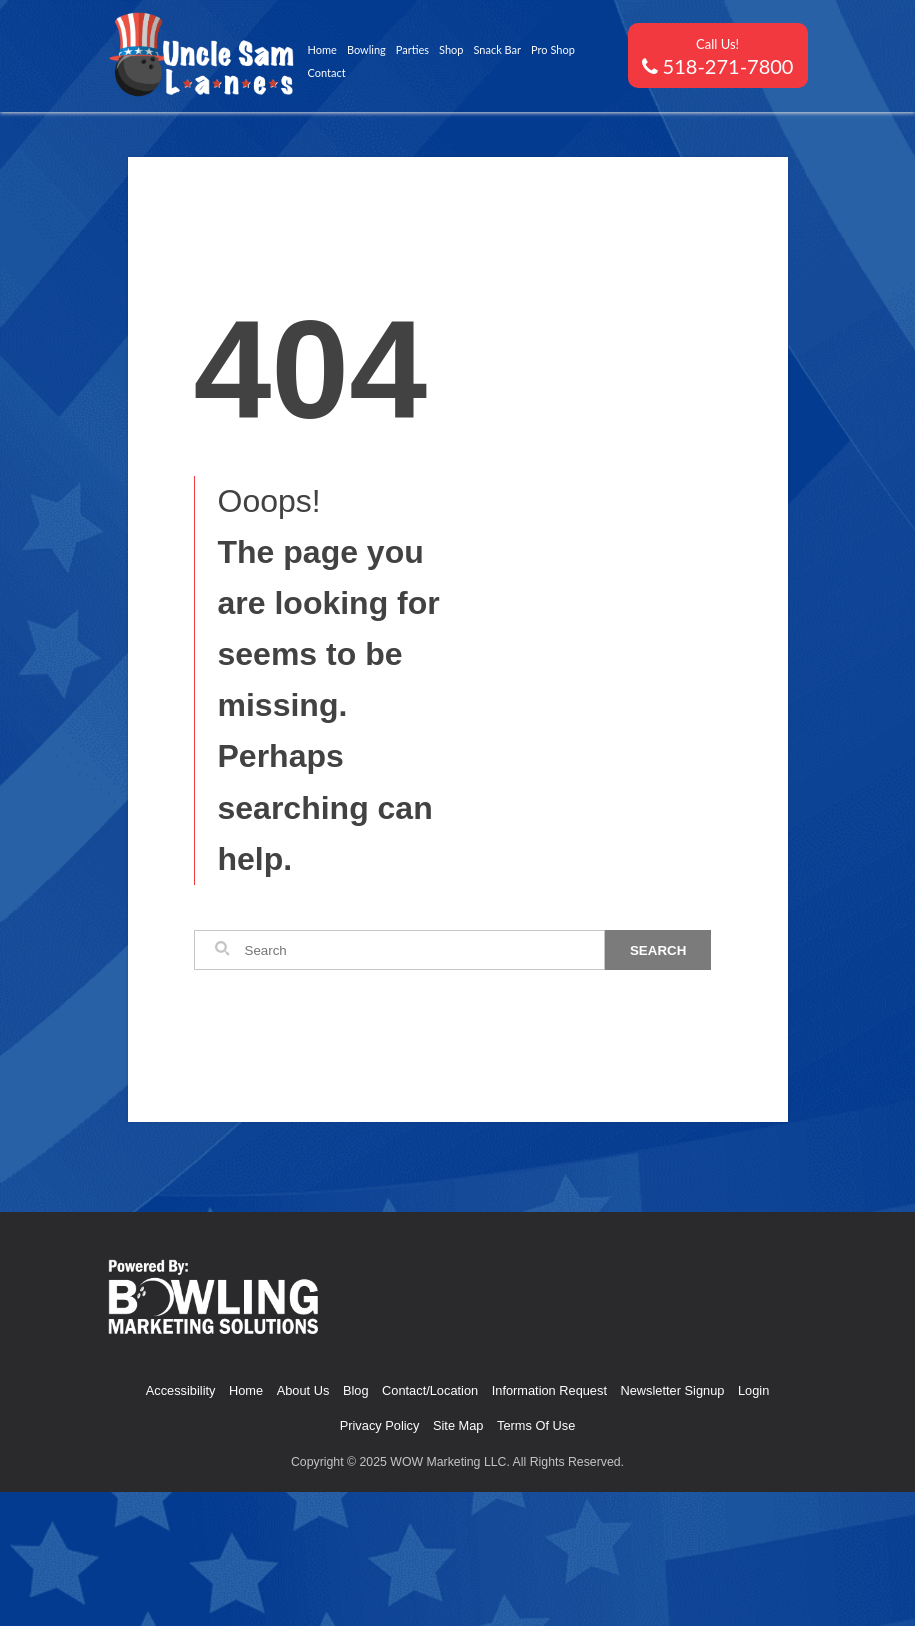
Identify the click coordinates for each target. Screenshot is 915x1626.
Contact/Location (430, 1390)
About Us (303, 1390)
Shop (451, 49)
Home (322, 49)
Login (753, 1390)
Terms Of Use (536, 1425)
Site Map (458, 1425)
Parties (412, 49)
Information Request (549, 1390)
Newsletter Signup (673, 1390)
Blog (356, 1390)
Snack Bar (497, 49)
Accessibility (181, 1390)
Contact (327, 72)
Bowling (366, 49)
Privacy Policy (380, 1425)
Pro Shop (553, 49)
